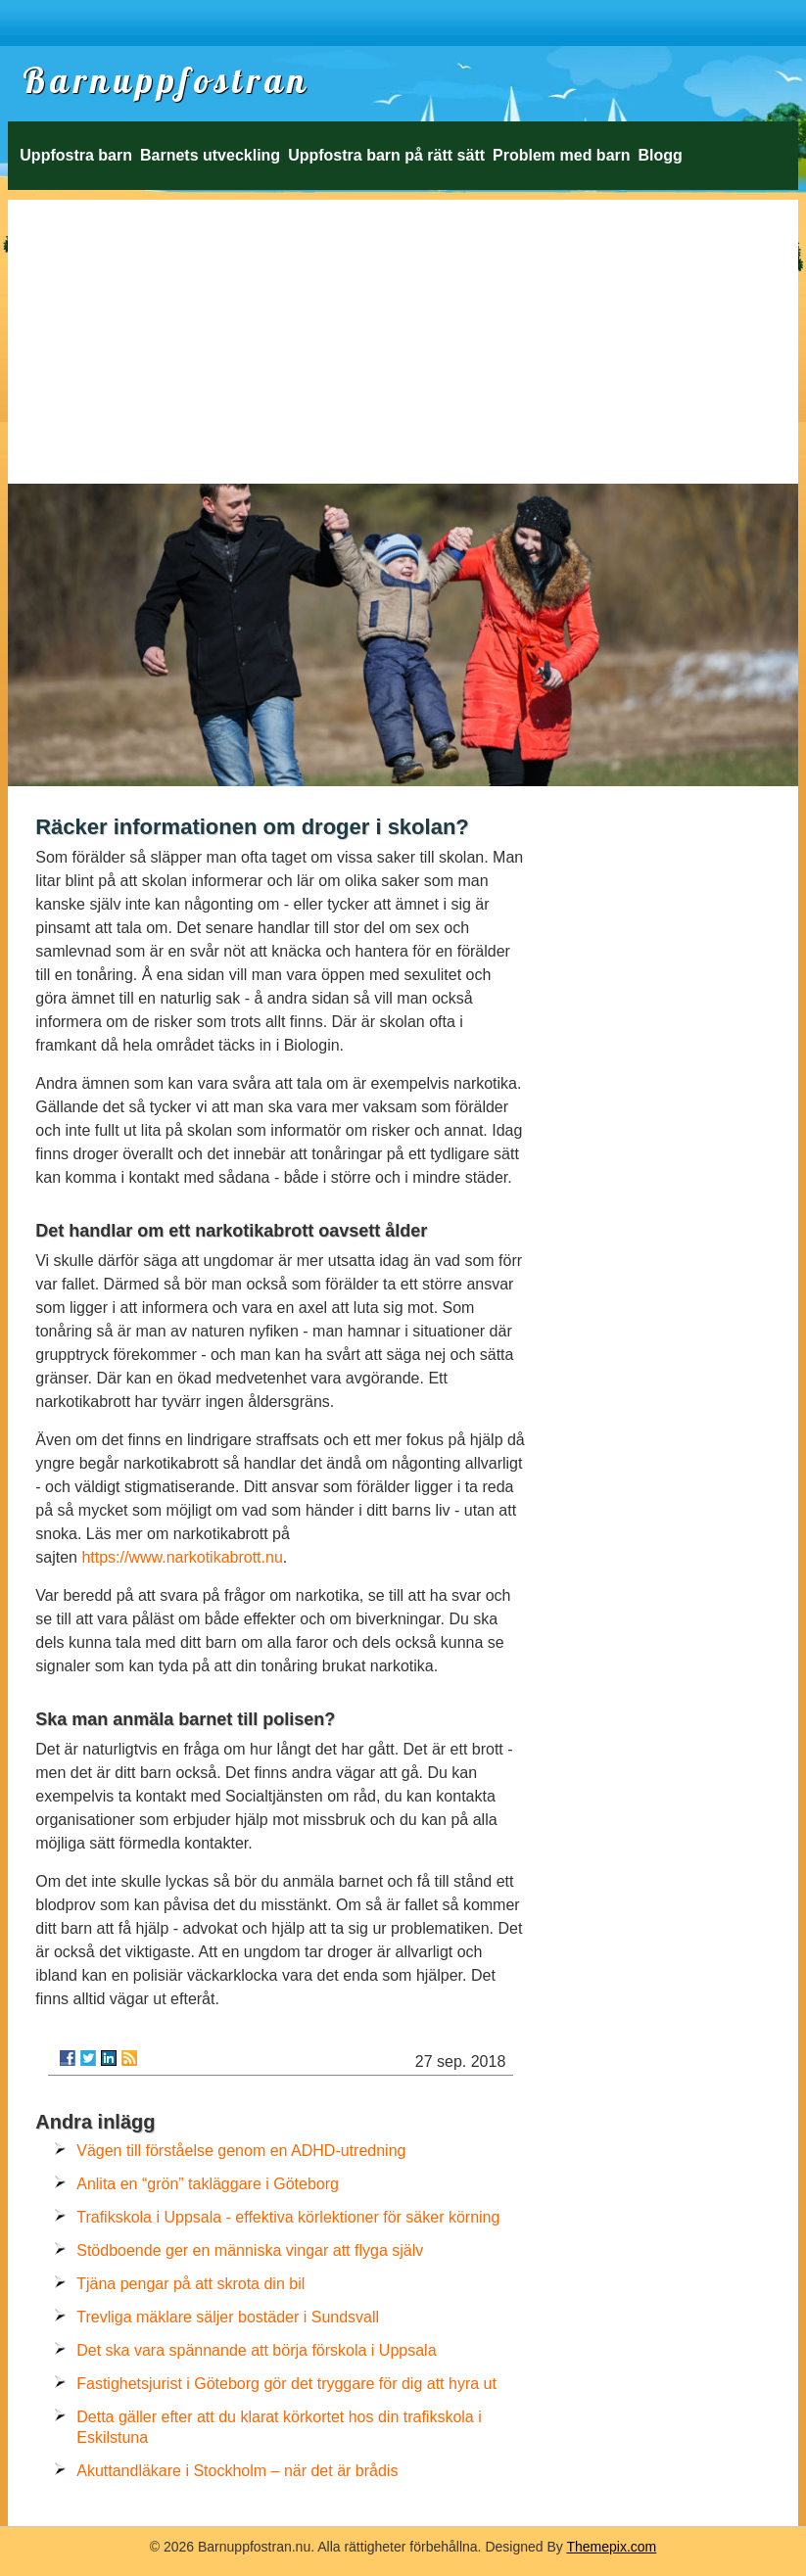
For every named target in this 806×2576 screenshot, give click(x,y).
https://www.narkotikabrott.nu (181, 1557)
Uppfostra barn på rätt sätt (386, 155)
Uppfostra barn (76, 155)
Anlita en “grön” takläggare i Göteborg (207, 2184)
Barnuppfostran (166, 80)
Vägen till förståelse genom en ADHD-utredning (240, 2150)
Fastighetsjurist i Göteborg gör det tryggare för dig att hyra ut (286, 2383)
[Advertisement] (403, 337)
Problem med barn (561, 155)
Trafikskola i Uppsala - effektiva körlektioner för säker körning (287, 2217)
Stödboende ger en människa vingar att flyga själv (249, 2250)
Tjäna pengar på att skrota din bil (190, 2283)
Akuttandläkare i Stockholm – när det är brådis (237, 2470)
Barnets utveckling (210, 155)
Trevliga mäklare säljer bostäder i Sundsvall (227, 2317)
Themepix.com (611, 2546)
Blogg (661, 155)
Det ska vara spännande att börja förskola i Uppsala (256, 2350)
